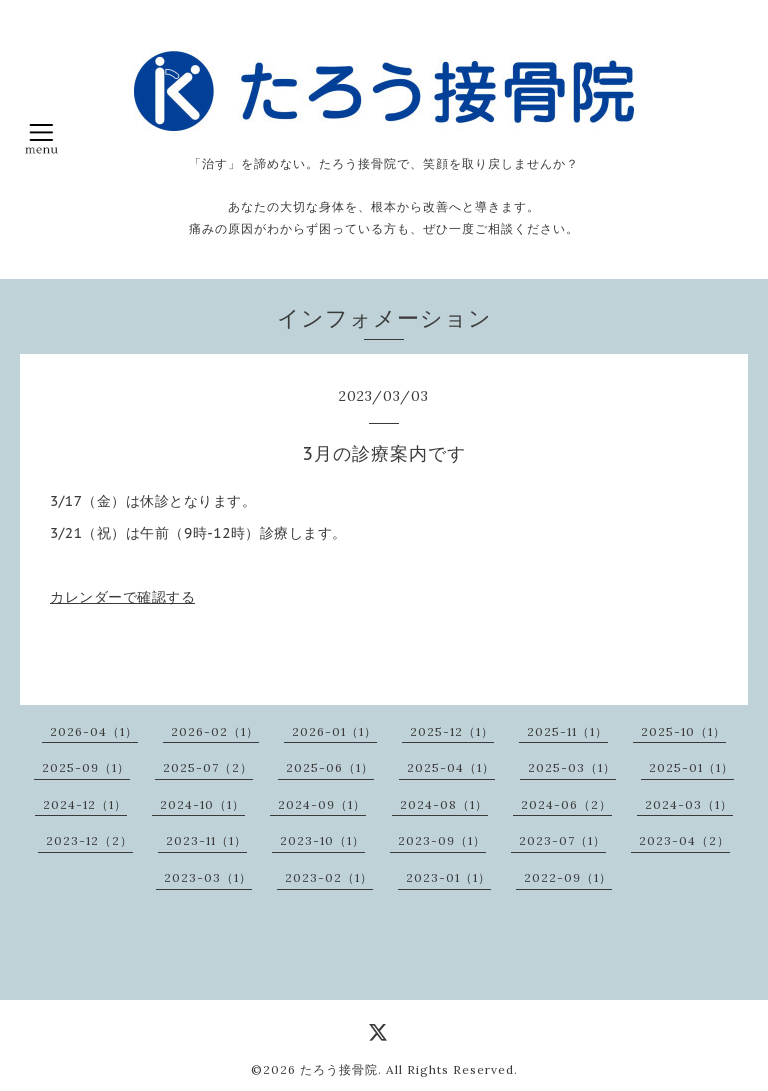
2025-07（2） (208, 767)
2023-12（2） (89, 840)
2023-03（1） (208, 877)
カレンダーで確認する (122, 597)
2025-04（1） (451, 767)
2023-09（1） (442, 840)
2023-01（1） (448, 877)
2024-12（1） (85, 804)
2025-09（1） (86, 767)
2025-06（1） (330, 767)
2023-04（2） (684, 840)
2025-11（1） (567, 731)
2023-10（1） (322, 840)
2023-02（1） (329, 877)
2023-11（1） (206, 840)
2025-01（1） (691, 767)
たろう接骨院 (339, 1069)
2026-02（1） (215, 731)
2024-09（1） (322, 804)
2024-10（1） (202, 804)
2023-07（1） (562, 840)
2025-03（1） (572, 767)
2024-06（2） (566, 804)
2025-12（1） (452, 731)
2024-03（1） (689, 804)
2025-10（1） (683, 731)
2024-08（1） (444, 804)
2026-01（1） (334, 731)
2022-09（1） (568, 877)
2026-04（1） (94, 731)
